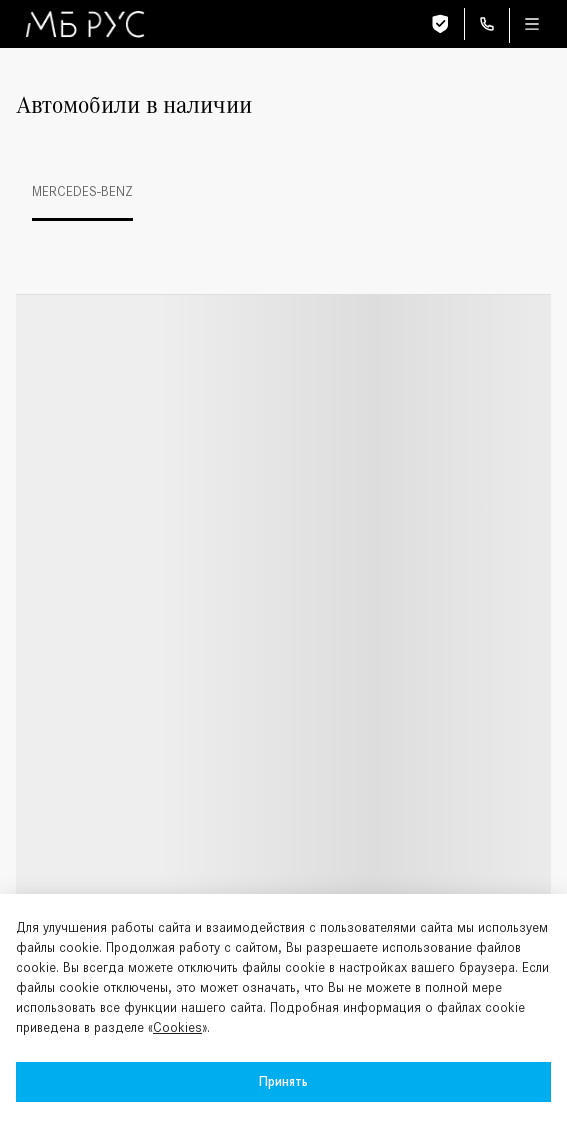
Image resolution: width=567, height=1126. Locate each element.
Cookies (177, 1027)
